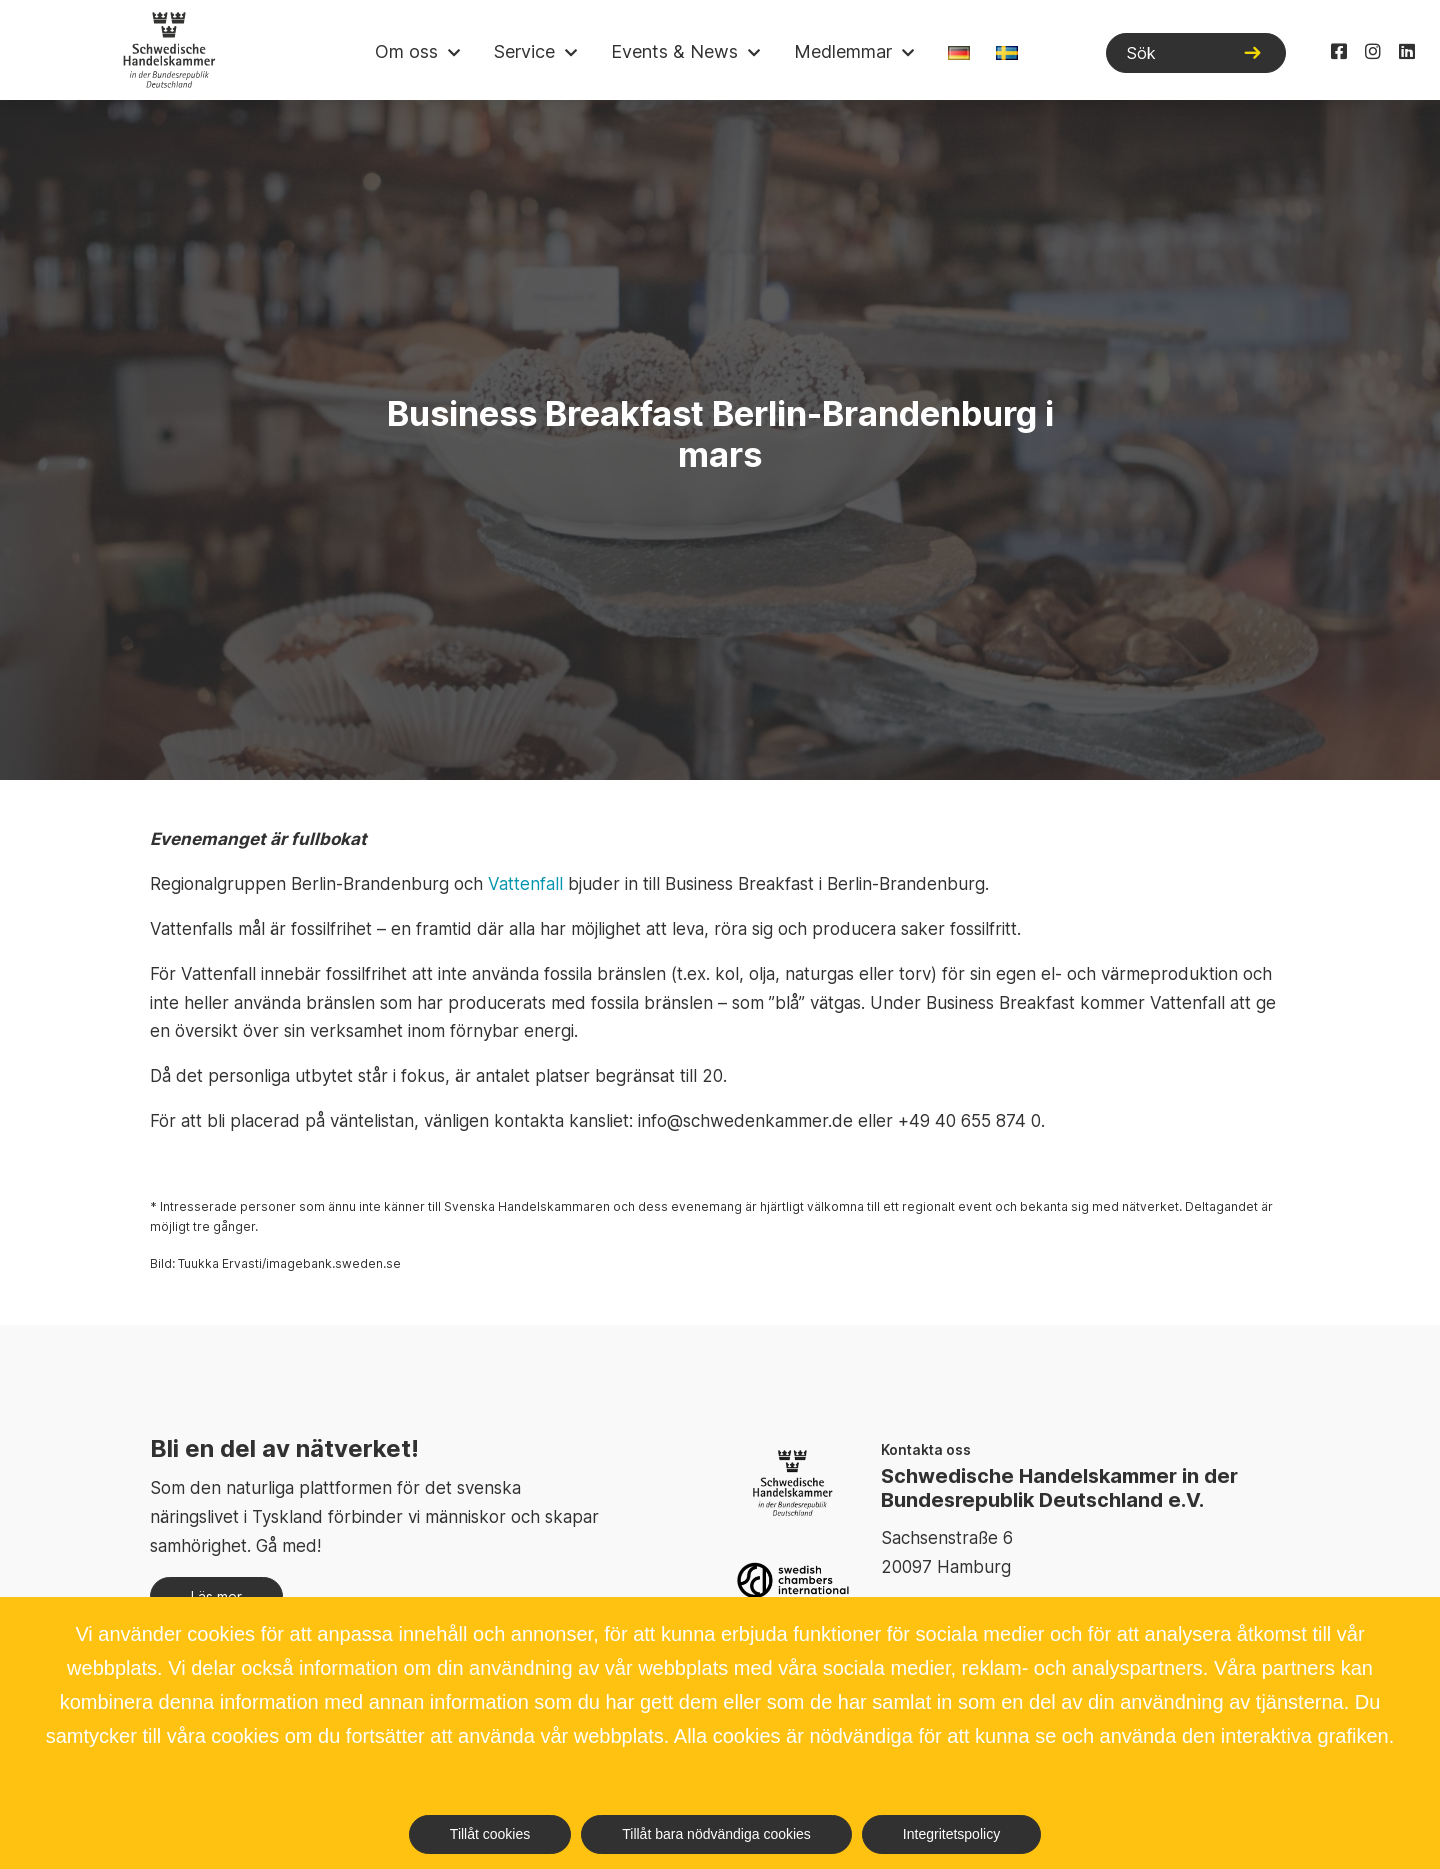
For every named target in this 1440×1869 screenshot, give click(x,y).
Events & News (674, 51)
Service (524, 51)
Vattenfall (525, 884)
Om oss (406, 51)
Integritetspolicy (951, 1834)
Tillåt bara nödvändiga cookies (716, 1834)
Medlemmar (843, 51)
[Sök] (1196, 53)
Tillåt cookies (490, 1834)
